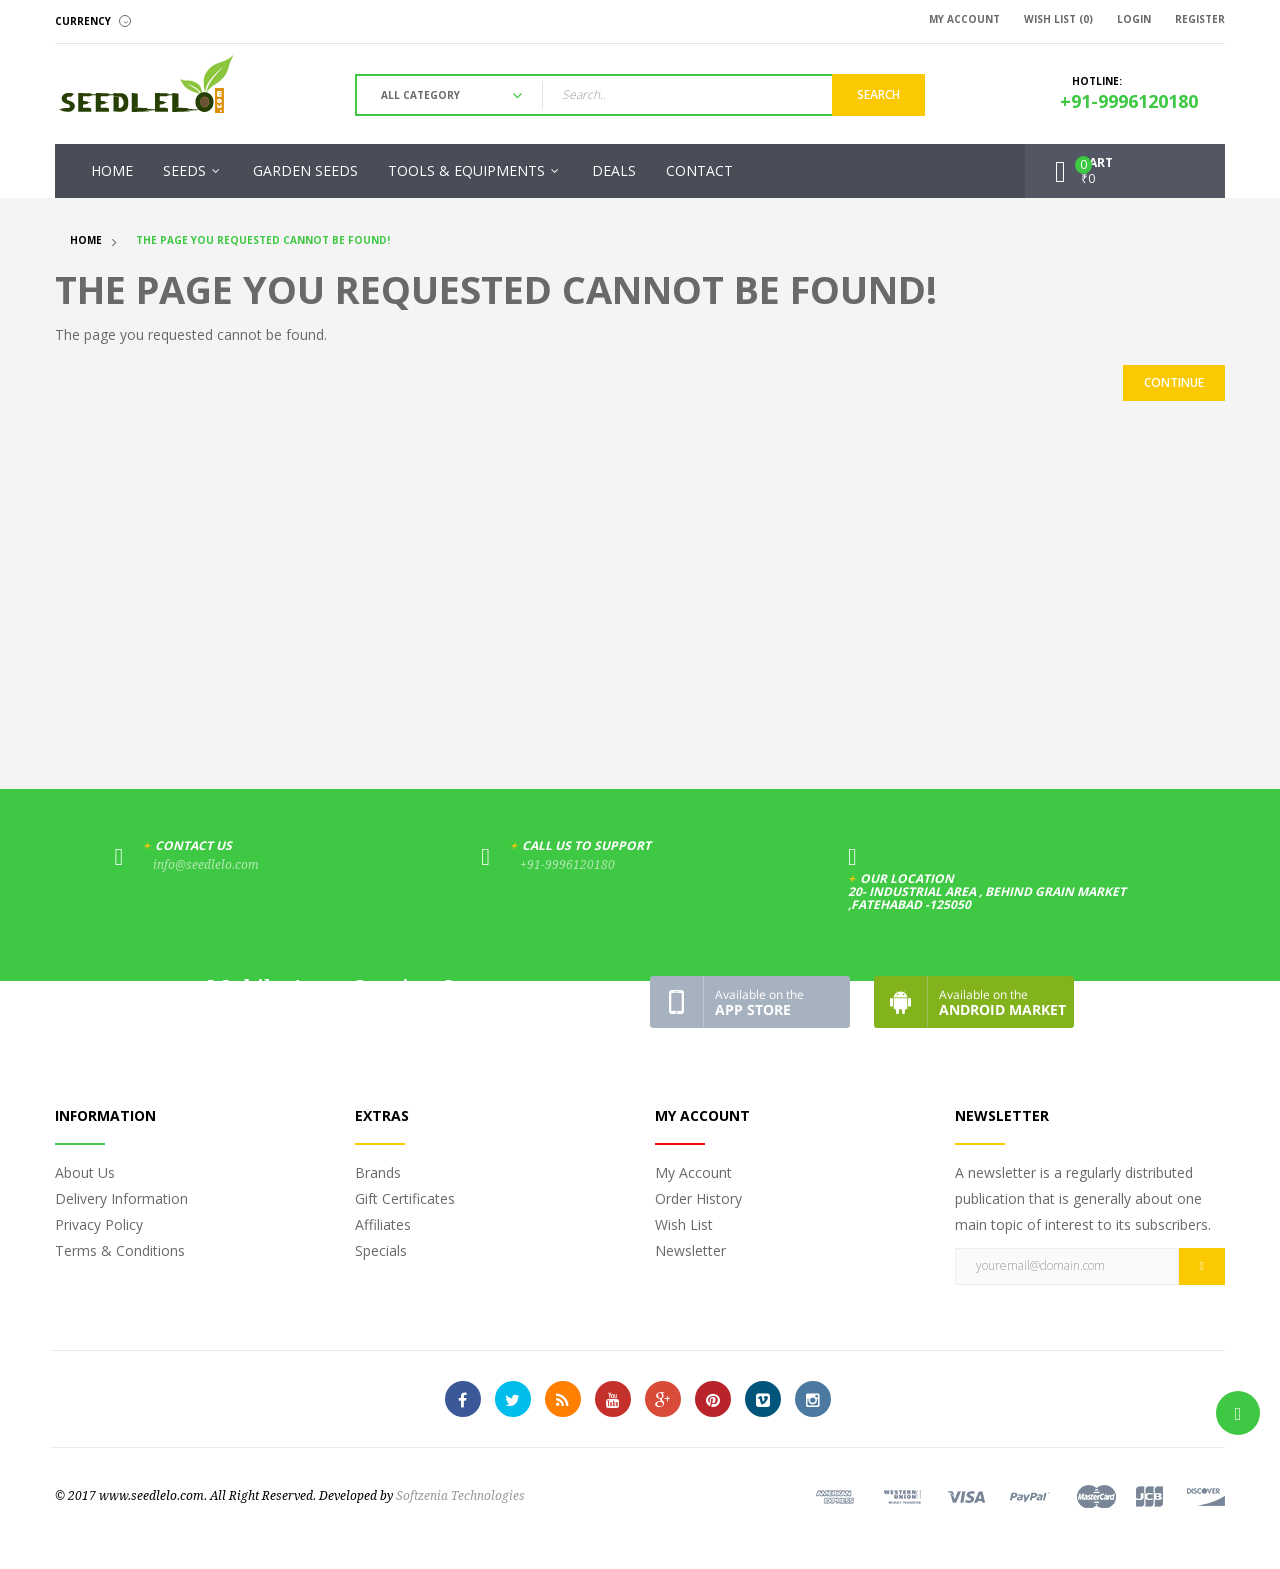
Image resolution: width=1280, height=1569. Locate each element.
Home (86, 240)
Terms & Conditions (120, 1250)
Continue (1174, 382)
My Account (693, 1172)
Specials (381, 1250)
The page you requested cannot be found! (263, 240)
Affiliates (383, 1224)
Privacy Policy (99, 1224)
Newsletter (690, 1250)
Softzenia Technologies (460, 1496)
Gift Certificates (405, 1198)
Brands (378, 1172)
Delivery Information (121, 1198)
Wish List (684, 1224)
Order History (698, 1198)
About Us (85, 1172)
